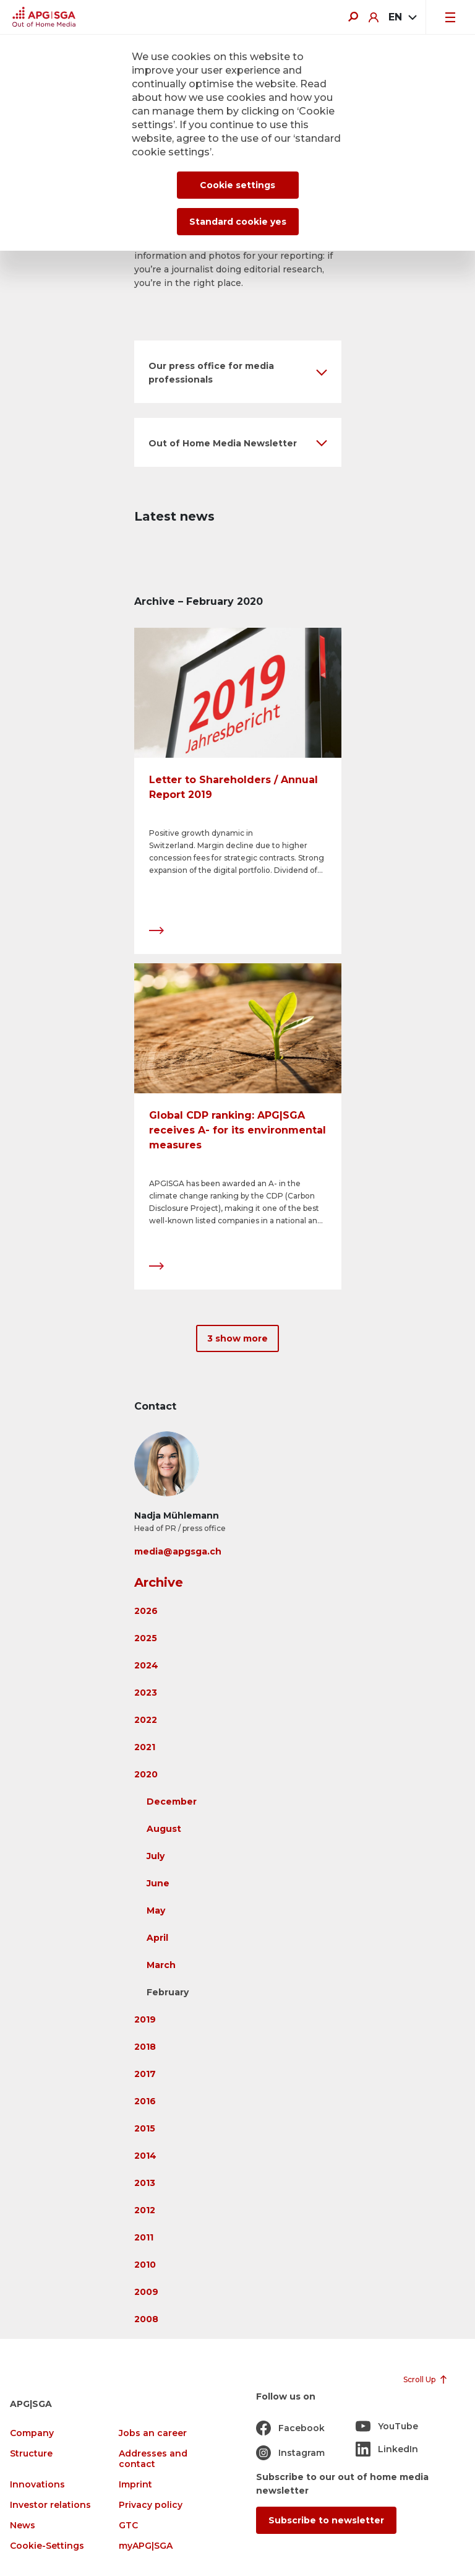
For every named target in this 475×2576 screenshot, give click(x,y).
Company (32, 2433)
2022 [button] (145, 1719)
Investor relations (50, 2505)
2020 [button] (146, 1774)
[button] (237, 371)
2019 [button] (145, 2019)
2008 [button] (146, 2319)
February (168, 1992)
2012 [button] (144, 2210)
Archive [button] (158, 1582)
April (157, 1937)
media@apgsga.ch (177, 1551)
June (158, 1883)
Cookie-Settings (47, 2546)
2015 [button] (144, 2128)
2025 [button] (145, 1638)
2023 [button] (145, 1692)
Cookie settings (237, 185)
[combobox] (402, 17)
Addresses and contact (153, 2459)
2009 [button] (146, 2291)
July (156, 1856)
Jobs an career (153, 2433)
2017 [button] (145, 2073)
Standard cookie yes (237, 221)
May (156, 1910)
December (172, 1801)
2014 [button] (145, 2155)
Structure (31, 2453)
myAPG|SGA (146, 2546)
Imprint (135, 2484)
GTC (128, 2525)
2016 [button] (145, 2101)
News (22, 2525)
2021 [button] (144, 1747)
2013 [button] (144, 2182)
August (164, 1828)
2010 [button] (145, 2264)
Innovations (37, 2484)
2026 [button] (146, 1610)
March (161, 1965)
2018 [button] (145, 2046)
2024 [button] (146, 1665)
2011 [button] (143, 2237)
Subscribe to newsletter (326, 2520)
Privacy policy (150, 2505)
